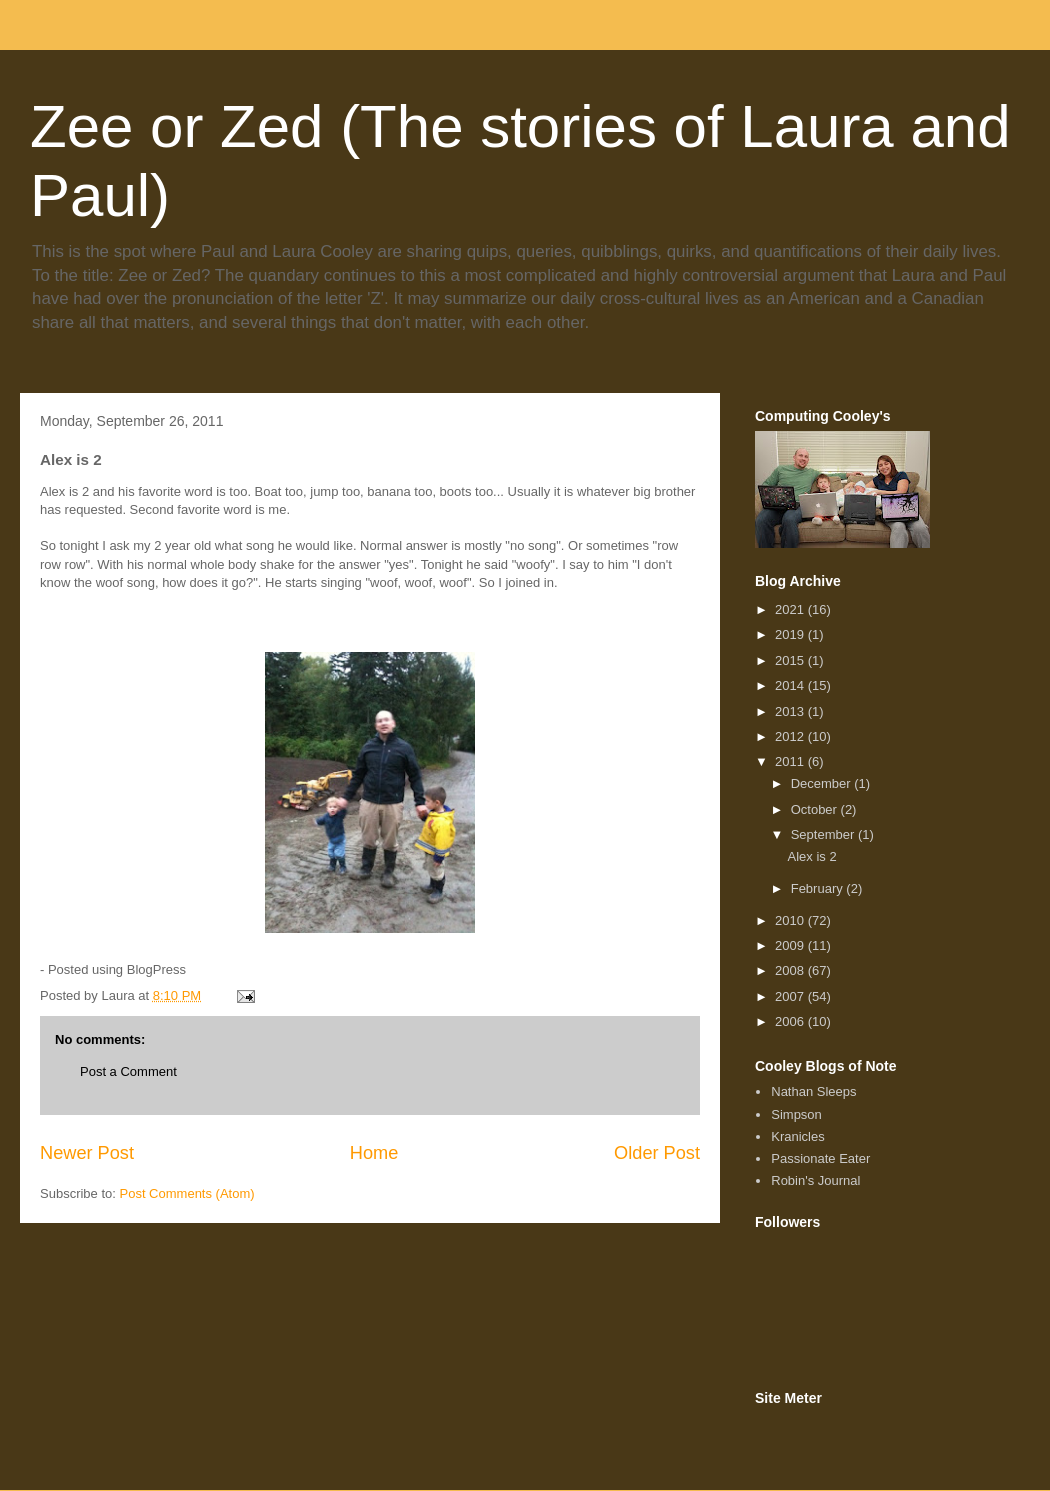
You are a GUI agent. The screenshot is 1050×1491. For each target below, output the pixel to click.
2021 (791, 609)
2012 (791, 736)
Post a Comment (128, 1071)
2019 (791, 634)
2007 (791, 996)
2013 (791, 711)
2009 (791, 945)
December (823, 783)
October (816, 809)
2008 (791, 970)
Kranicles (797, 1136)
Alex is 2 (811, 856)
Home (374, 1153)
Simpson (796, 1114)
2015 (791, 660)
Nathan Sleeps (813, 1091)
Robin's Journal (815, 1180)
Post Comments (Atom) (187, 1193)
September (824, 834)
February (819, 888)
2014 (791, 685)
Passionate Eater (820, 1158)
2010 (791, 920)
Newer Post (87, 1153)
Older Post (657, 1153)
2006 (791, 1021)
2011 (791, 761)
